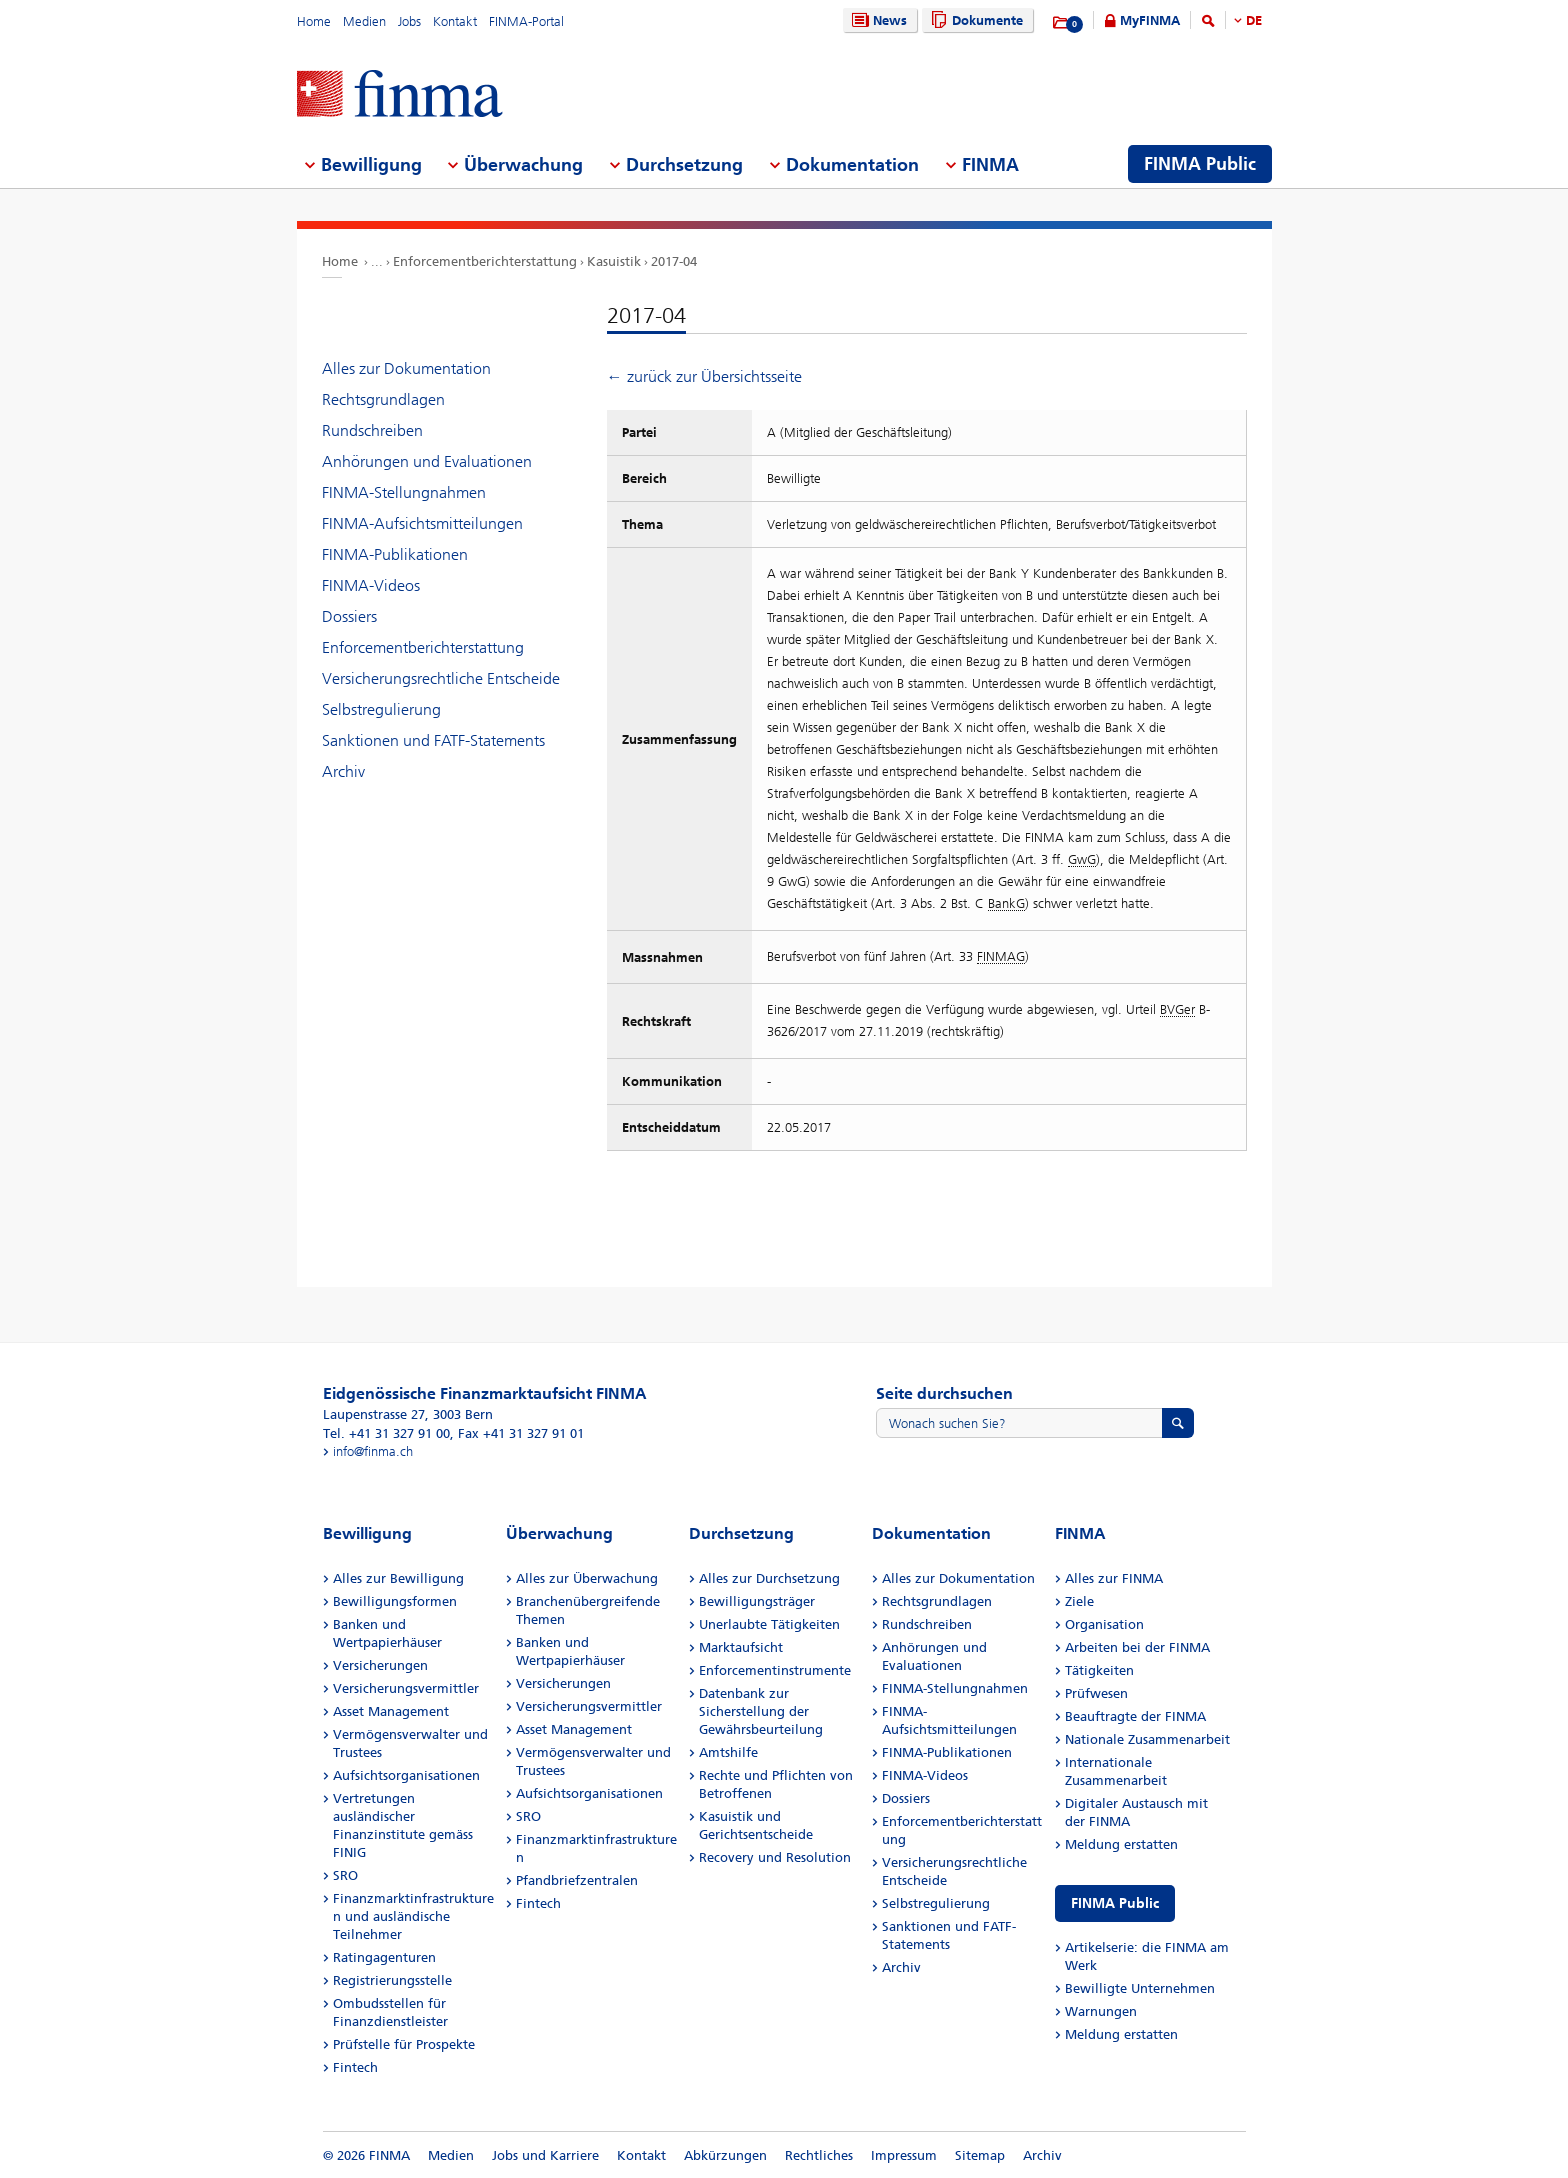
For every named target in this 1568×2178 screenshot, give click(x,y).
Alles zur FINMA (1114, 1578)
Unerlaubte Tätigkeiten (769, 1624)
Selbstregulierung (381, 709)
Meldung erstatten (1121, 1844)
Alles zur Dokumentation (406, 368)
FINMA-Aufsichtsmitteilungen (422, 523)
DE (1254, 20)
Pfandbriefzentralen (577, 1880)
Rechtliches (819, 2155)
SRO (345, 1875)
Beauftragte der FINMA (1135, 1716)
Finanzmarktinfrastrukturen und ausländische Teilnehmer (413, 1916)
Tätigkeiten (1099, 1670)
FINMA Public (1115, 1903)
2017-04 (674, 261)
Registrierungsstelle (392, 1980)
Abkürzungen (725, 2155)
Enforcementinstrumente (775, 1670)
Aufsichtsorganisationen (406, 1775)
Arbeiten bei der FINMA (1137, 1647)
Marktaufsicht (741, 1647)
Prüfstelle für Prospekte (404, 2044)
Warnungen (1101, 2011)
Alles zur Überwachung (587, 1578)
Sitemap (980, 2155)
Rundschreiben (372, 430)
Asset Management (391, 1711)
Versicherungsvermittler (406, 1688)
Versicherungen (380, 1665)
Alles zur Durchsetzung (769, 1578)
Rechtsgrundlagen (383, 399)
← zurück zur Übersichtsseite (704, 376)
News (877, 20)
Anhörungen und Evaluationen (427, 461)
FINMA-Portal (526, 21)
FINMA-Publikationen (395, 554)
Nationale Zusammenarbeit (1147, 1739)
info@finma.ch (373, 1451)
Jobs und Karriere (545, 2155)
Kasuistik (614, 261)
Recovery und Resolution (775, 1857)
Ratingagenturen (384, 1957)
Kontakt (455, 21)
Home (314, 21)
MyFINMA (1150, 20)
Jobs (409, 21)
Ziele (1079, 1601)
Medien (364, 21)
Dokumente (974, 20)
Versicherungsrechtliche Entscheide (441, 678)
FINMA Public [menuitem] (1200, 164)
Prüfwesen (1096, 1693)
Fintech (355, 2067)
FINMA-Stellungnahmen (404, 492)
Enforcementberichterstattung (485, 261)
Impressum (904, 2155)
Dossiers (349, 616)
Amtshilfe (728, 1752)
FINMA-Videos (371, 585)
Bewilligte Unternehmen (1140, 1988)
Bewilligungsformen (395, 1601)
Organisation (1104, 1624)
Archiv (343, 771)
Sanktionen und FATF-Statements (433, 740)
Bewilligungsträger (757, 1601)
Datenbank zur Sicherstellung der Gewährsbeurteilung (761, 1711)
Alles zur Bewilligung (398, 1578)
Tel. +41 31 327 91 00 (386, 1433)
